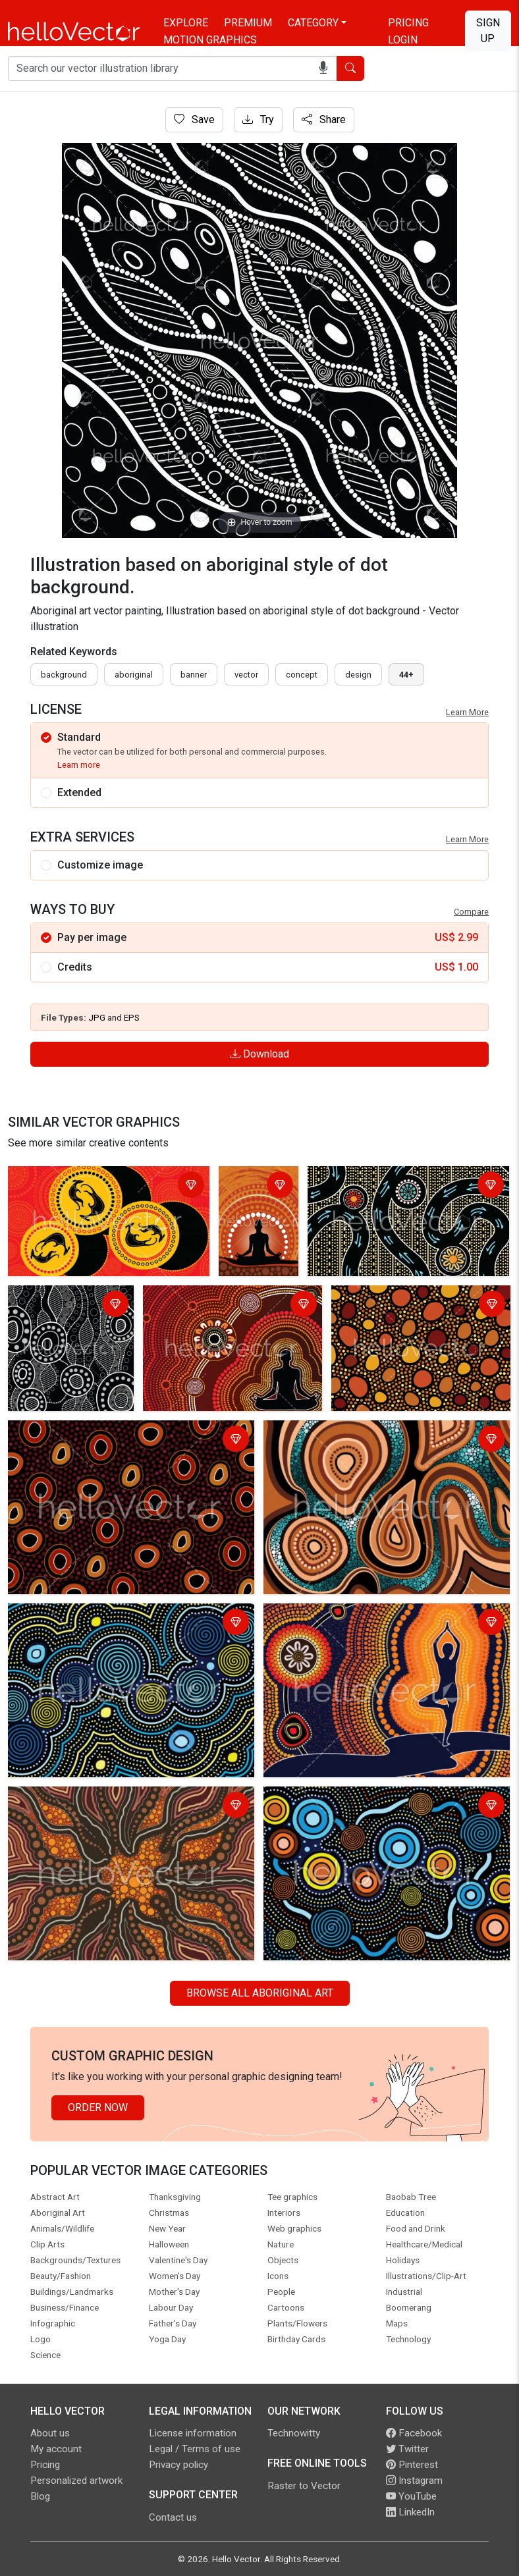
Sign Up (488, 30)
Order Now (98, 2107)
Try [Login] (258, 119)
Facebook (414, 2433)
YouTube (411, 2496)
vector (246, 675)
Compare (471, 912)
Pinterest (412, 2465)
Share (324, 119)
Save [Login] (194, 119)
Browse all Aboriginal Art (259, 1993)
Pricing (408, 22)
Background (64, 675)
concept (301, 675)
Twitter (407, 2449)
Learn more (78, 765)
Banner (193, 675)
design (358, 675)
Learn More (467, 712)
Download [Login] (259, 1054)
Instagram (414, 2480)
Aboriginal (134, 675)
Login (403, 40)
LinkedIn (410, 2512)
